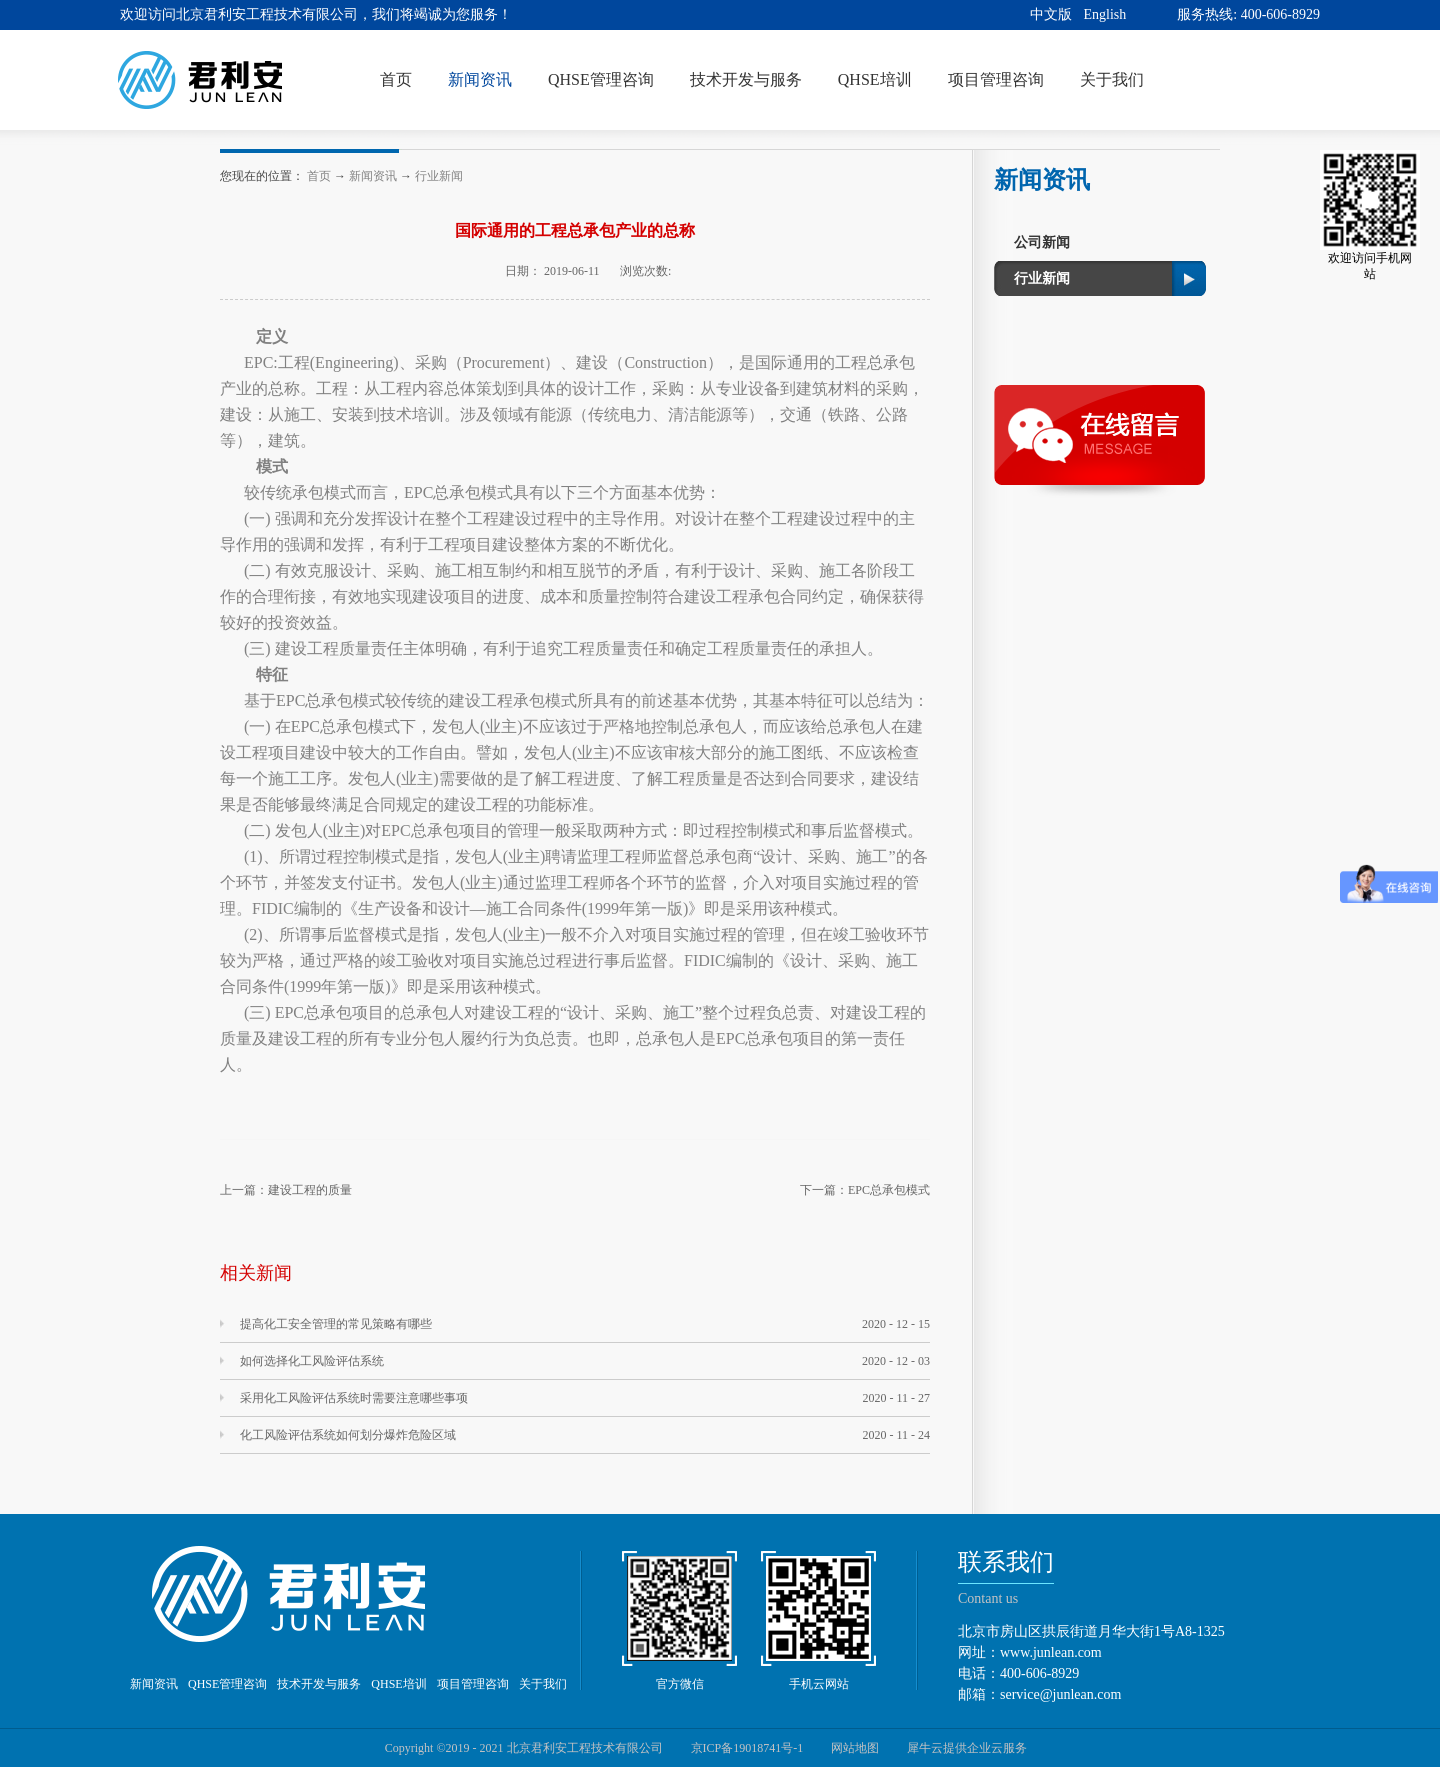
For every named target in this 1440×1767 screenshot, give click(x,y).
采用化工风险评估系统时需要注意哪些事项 (354, 1398)
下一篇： (865, 1190)
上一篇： (286, 1190)
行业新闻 (439, 176)
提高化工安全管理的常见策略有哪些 (336, 1324)
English (1105, 14)
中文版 (1051, 14)
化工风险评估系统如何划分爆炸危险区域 (348, 1435)
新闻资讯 (373, 176)
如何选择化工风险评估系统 (312, 1361)
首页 (396, 79)
